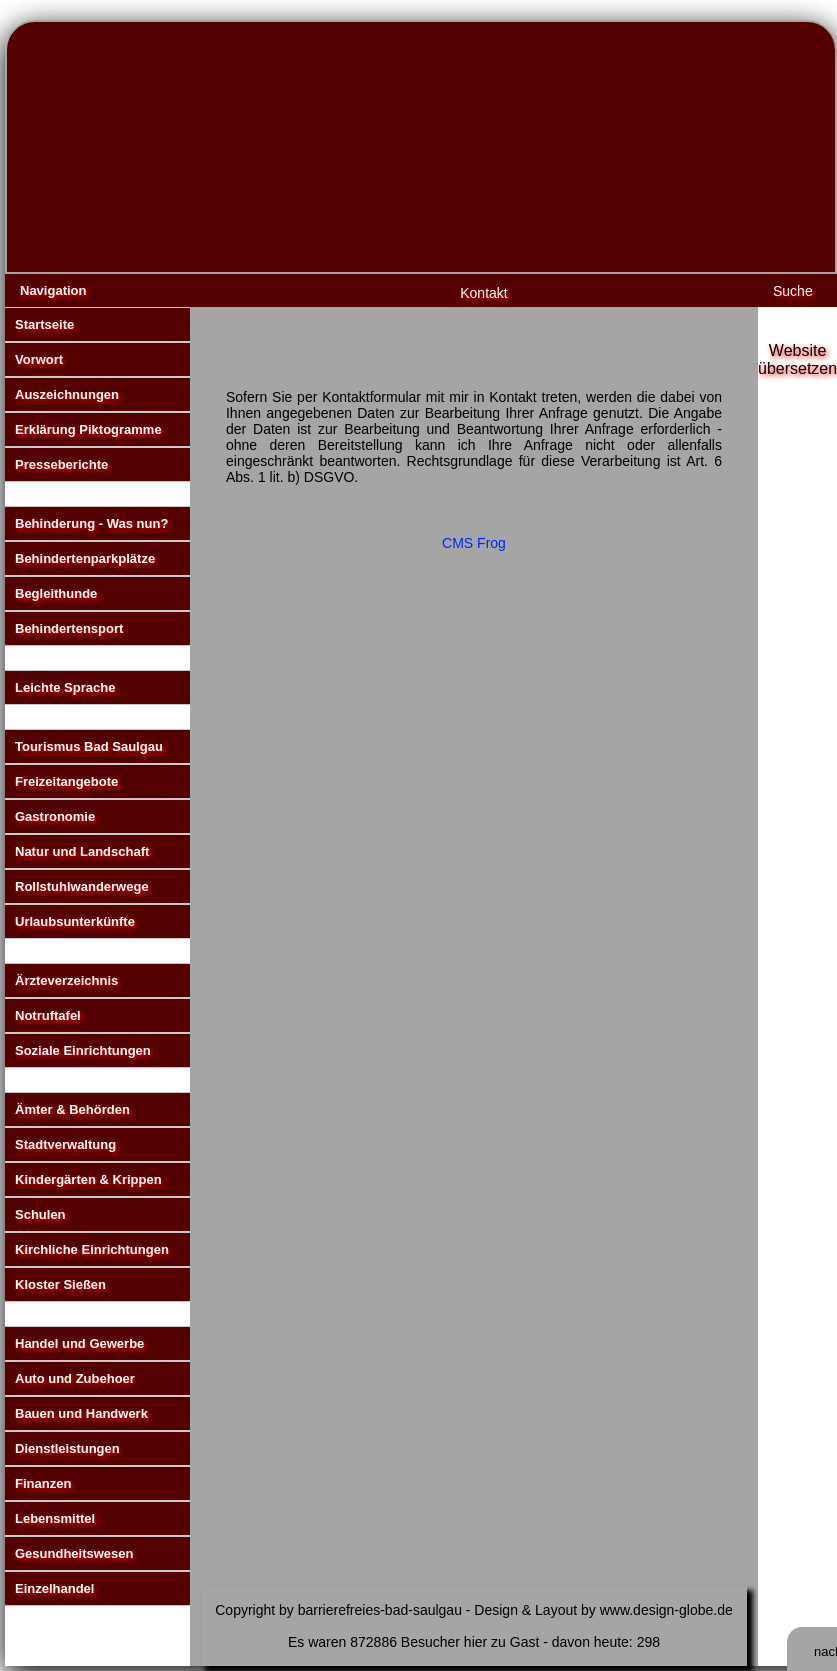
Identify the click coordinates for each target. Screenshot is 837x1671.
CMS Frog (474, 543)
